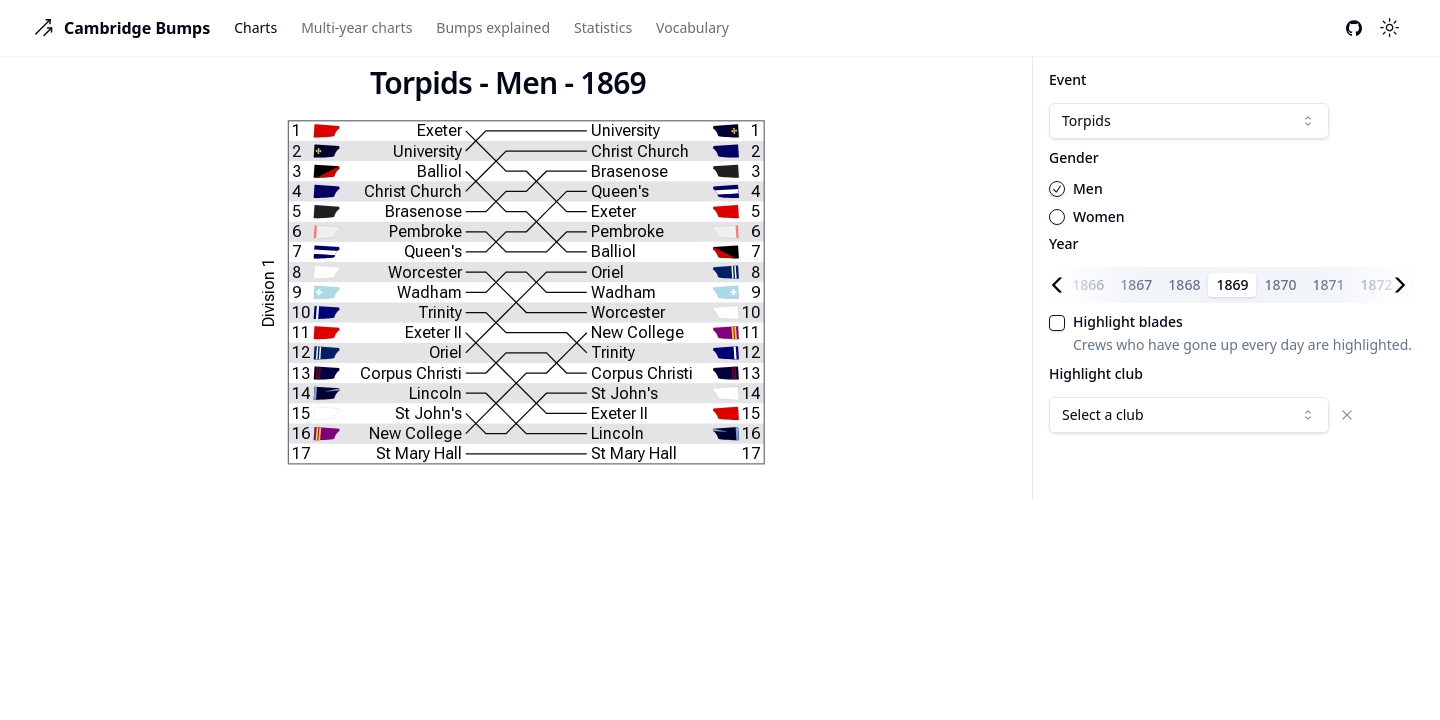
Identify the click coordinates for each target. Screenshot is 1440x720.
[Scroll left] (1061, 285)
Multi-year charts (356, 27)
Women (1099, 217)
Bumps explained (493, 27)
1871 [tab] (1329, 284)
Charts (255, 27)
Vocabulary (692, 27)
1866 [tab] (1088, 284)
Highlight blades (1128, 322)
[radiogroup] (1232, 203)
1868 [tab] (1184, 284)
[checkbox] (1057, 323)
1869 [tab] (1232, 284)
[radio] (1057, 189)
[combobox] (1189, 121)
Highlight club (1096, 374)
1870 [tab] (1280, 284)
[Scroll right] (1404, 285)
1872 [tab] (1377, 284)
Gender (1074, 158)
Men (1088, 189)
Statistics (603, 27)
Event (1067, 80)
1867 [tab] (1136, 284)
